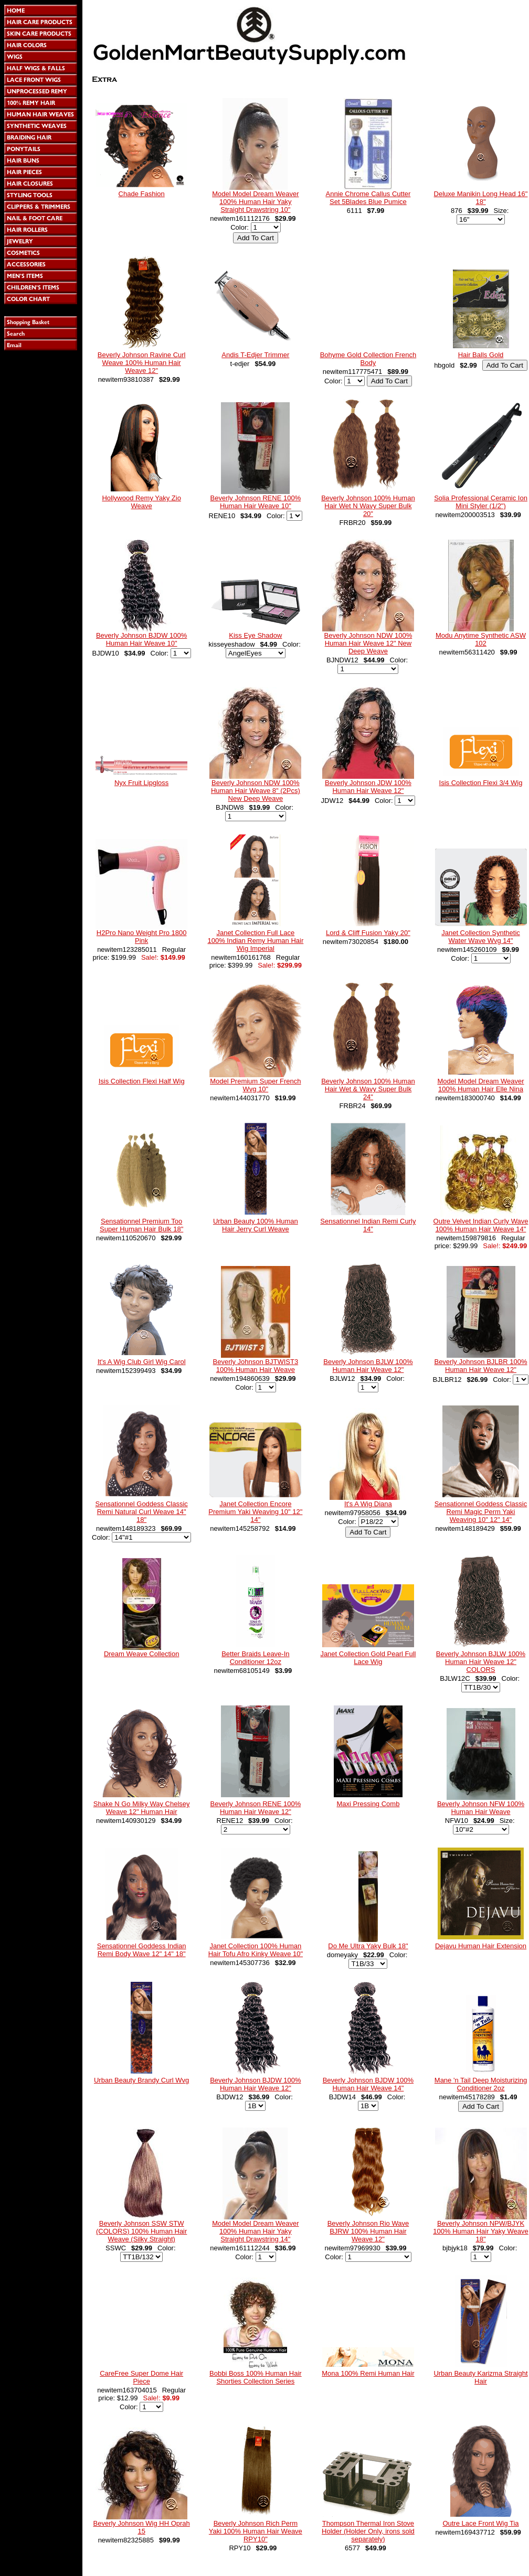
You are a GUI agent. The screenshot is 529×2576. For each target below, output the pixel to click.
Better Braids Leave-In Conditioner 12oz (255, 1658)
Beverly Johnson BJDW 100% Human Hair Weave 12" (255, 2084)
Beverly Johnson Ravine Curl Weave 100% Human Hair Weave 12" (142, 362)
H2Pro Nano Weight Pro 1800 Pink (142, 936)
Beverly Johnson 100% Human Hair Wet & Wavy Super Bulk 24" (368, 1089)
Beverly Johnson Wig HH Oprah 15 (141, 2527)
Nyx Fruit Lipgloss (141, 783)
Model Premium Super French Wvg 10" (255, 1085)
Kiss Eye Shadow (255, 635)
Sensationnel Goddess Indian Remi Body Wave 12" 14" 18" (141, 1950)
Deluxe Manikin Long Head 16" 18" (481, 198)
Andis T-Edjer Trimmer (255, 355)
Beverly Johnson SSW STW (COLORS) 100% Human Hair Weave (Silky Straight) (141, 2231)
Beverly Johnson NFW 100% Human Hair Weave (480, 1808)
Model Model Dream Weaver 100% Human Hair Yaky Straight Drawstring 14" (255, 2231)
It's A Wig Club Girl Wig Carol (142, 1362)
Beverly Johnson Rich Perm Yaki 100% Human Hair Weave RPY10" (255, 2531)
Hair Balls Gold (481, 355)
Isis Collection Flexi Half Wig (142, 1081)
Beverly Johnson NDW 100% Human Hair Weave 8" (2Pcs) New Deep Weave (255, 790)
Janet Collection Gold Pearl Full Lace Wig (368, 1658)
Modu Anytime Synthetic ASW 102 (481, 639)
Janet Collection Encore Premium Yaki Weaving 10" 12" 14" (255, 1511)
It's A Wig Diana (368, 1504)
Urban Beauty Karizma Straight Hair (480, 2377)
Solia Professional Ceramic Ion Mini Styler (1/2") (480, 502)
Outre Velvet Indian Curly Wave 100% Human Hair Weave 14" (480, 1225)
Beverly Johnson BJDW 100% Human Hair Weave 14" (368, 2084)
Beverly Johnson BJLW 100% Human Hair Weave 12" (367, 1365)
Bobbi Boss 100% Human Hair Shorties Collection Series (255, 2377)
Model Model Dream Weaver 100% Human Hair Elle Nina (480, 1085)
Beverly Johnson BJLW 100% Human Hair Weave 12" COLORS (480, 1661)
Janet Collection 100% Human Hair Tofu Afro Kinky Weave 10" (255, 1950)
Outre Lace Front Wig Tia (480, 2523)
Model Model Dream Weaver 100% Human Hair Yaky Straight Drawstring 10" (255, 201)
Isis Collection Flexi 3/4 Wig (481, 783)
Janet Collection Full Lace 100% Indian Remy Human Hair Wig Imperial (255, 940)
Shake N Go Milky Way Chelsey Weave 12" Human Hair (141, 1808)
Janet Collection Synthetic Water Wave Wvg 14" (480, 936)
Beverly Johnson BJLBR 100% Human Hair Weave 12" (480, 1365)
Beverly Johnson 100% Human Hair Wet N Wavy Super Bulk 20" (368, 506)
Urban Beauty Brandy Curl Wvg (141, 2080)
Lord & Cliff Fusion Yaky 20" (368, 933)
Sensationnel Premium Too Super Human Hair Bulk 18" (141, 1225)
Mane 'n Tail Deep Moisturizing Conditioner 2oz (481, 2084)
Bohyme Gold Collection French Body (368, 359)
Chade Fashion (142, 194)
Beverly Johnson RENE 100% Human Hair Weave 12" (255, 1808)
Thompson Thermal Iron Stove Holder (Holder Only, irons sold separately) (368, 2531)
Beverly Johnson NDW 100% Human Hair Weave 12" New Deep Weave (368, 643)
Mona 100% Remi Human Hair (368, 2373)
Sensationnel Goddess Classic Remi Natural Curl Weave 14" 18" (141, 1511)
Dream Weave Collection (141, 1654)
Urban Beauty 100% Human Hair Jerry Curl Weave (255, 1225)
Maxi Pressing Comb (367, 1804)
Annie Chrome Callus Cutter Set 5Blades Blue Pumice (367, 198)
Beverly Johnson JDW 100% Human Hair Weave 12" (368, 787)
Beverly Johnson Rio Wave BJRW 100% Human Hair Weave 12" (368, 2231)
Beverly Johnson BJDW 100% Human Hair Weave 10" (141, 639)
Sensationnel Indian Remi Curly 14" (368, 1225)
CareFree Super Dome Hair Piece (141, 2377)
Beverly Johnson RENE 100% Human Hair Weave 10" (255, 502)
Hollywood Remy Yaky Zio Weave (141, 502)
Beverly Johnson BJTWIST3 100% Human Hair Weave (256, 1365)
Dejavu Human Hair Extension (480, 1946)
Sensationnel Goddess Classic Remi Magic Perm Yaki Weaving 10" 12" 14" (481, 1511)
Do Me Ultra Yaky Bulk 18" (368, 1946)
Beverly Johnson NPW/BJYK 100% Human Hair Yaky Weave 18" (480, 2231)
